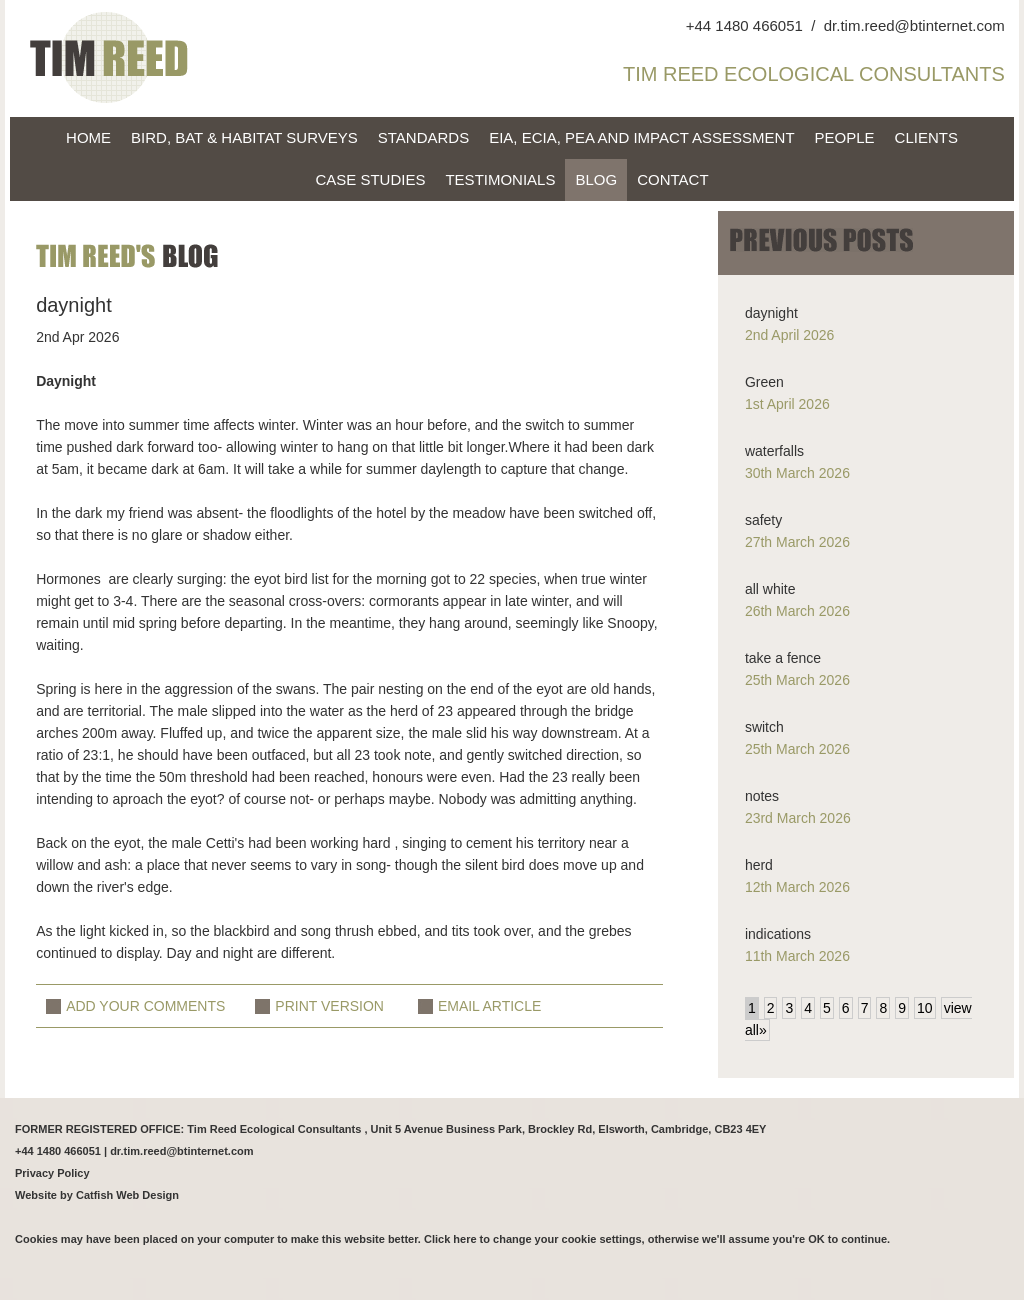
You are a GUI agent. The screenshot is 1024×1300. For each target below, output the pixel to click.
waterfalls (774, 451)
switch (764, 727)
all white (770, 589)
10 (925, 1008)
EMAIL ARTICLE (489, 1006)
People (845, 137)
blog (596, 179)
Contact (672, 179)
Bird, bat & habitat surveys (244, 137)
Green (764, 382)
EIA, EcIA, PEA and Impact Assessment (641, 137)
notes (762, 796)
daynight (771, 313)
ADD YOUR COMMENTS (145, 1006)
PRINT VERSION (329, 1006)
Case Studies (370, 179)
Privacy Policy (52, 1173)
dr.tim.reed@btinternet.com (914, 25)
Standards (423, 137)
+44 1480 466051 (744, 25)
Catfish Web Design (127, 1195)
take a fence (783, 658)
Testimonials (500, 179)
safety (763, 520)
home (88, 137)
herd (759, 865)
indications (778, 934)
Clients (926, 137)
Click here (450, 1239)
